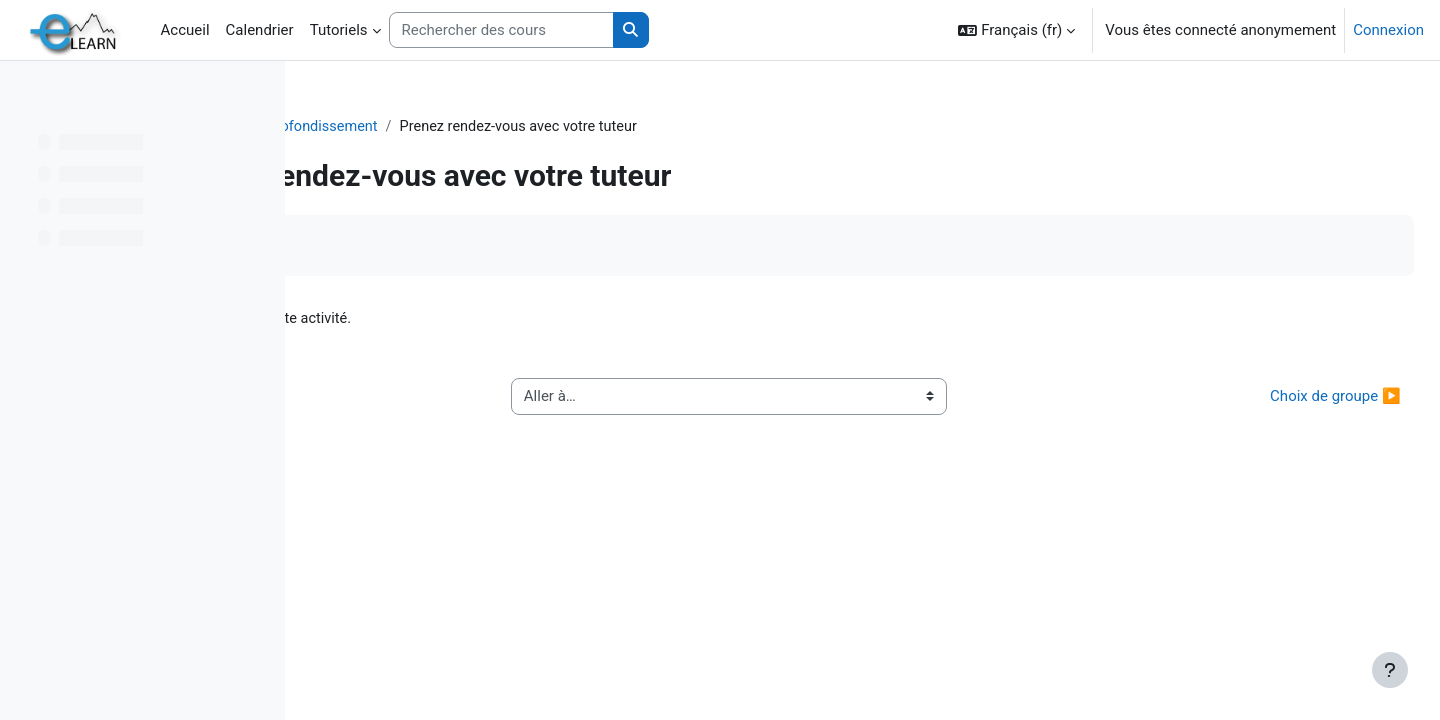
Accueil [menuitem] (185, 30)
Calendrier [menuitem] (260, 30)
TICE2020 (410, 127)
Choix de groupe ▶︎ (1291, 398)
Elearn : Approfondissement (557, 127)
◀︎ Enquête (375, 398)
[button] (1016, 30)
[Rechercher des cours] (501, 30)
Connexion (1388, 30)
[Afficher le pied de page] (1390, 670)
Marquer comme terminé (421, 246)
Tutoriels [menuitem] (339, 30)
